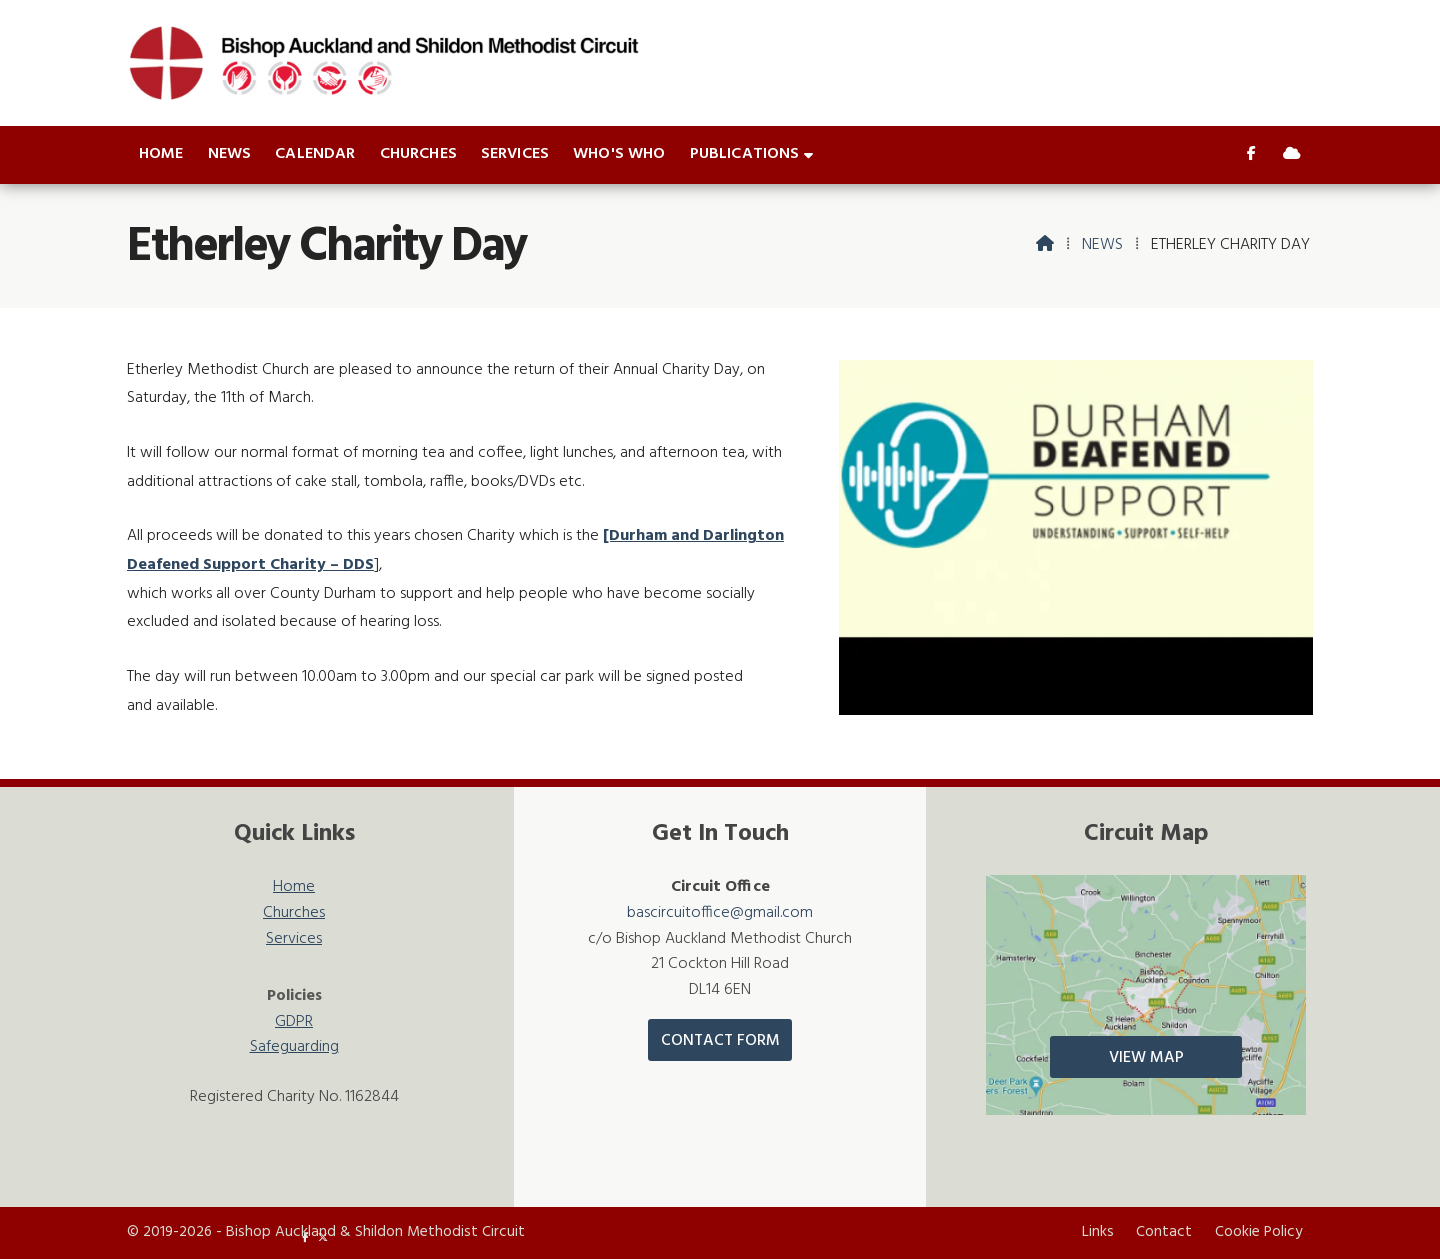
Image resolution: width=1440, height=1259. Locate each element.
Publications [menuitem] (745, 154)
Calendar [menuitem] (315, 154)
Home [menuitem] (161, 154)
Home (294, 887)
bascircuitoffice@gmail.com (720, 913)
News (1102, 245)
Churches (294, 913)
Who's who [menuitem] (619, 154)
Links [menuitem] (1098, 1232)
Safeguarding (294, 1047)
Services (294, 939)
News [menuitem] (230, 154)
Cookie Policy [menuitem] (1258, 1232)
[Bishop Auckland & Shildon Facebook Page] (1251, 155)
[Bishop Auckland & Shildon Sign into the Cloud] (1292, 155)
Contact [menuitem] (1164, 1232)
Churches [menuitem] (418, 154)
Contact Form (720, 1041)
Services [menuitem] (515, 154)
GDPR (294, 1022)
